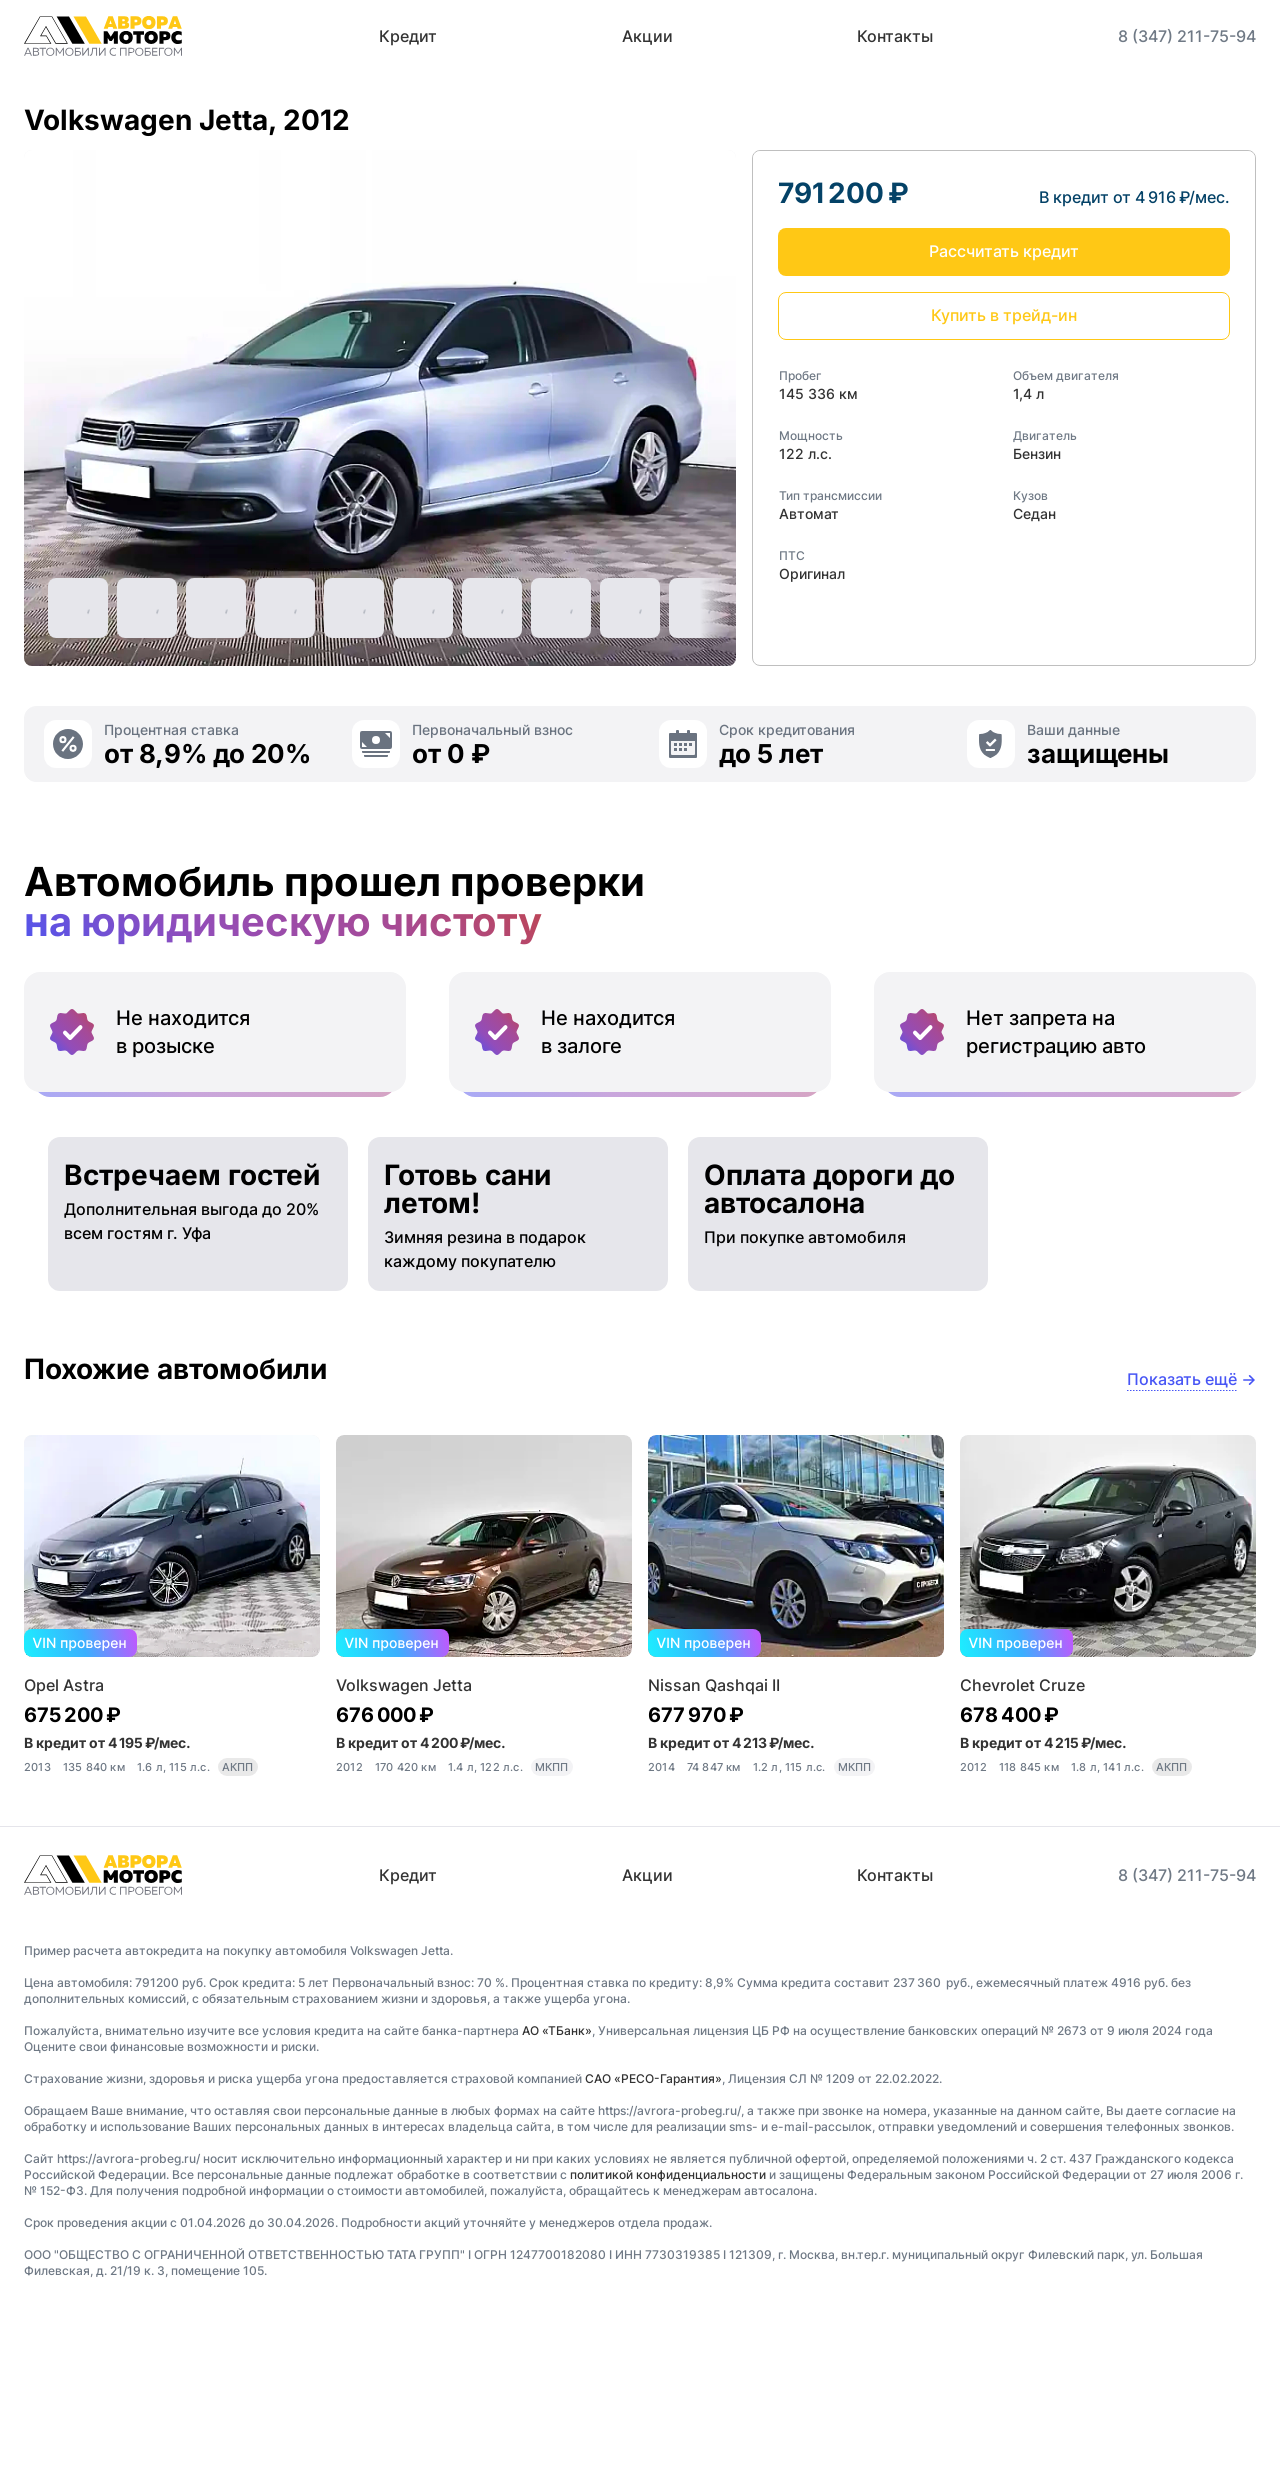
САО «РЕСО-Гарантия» (653, 2247)
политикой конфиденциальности (668, 2343)
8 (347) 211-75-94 (1187, 36)
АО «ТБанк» (557, 2199)
